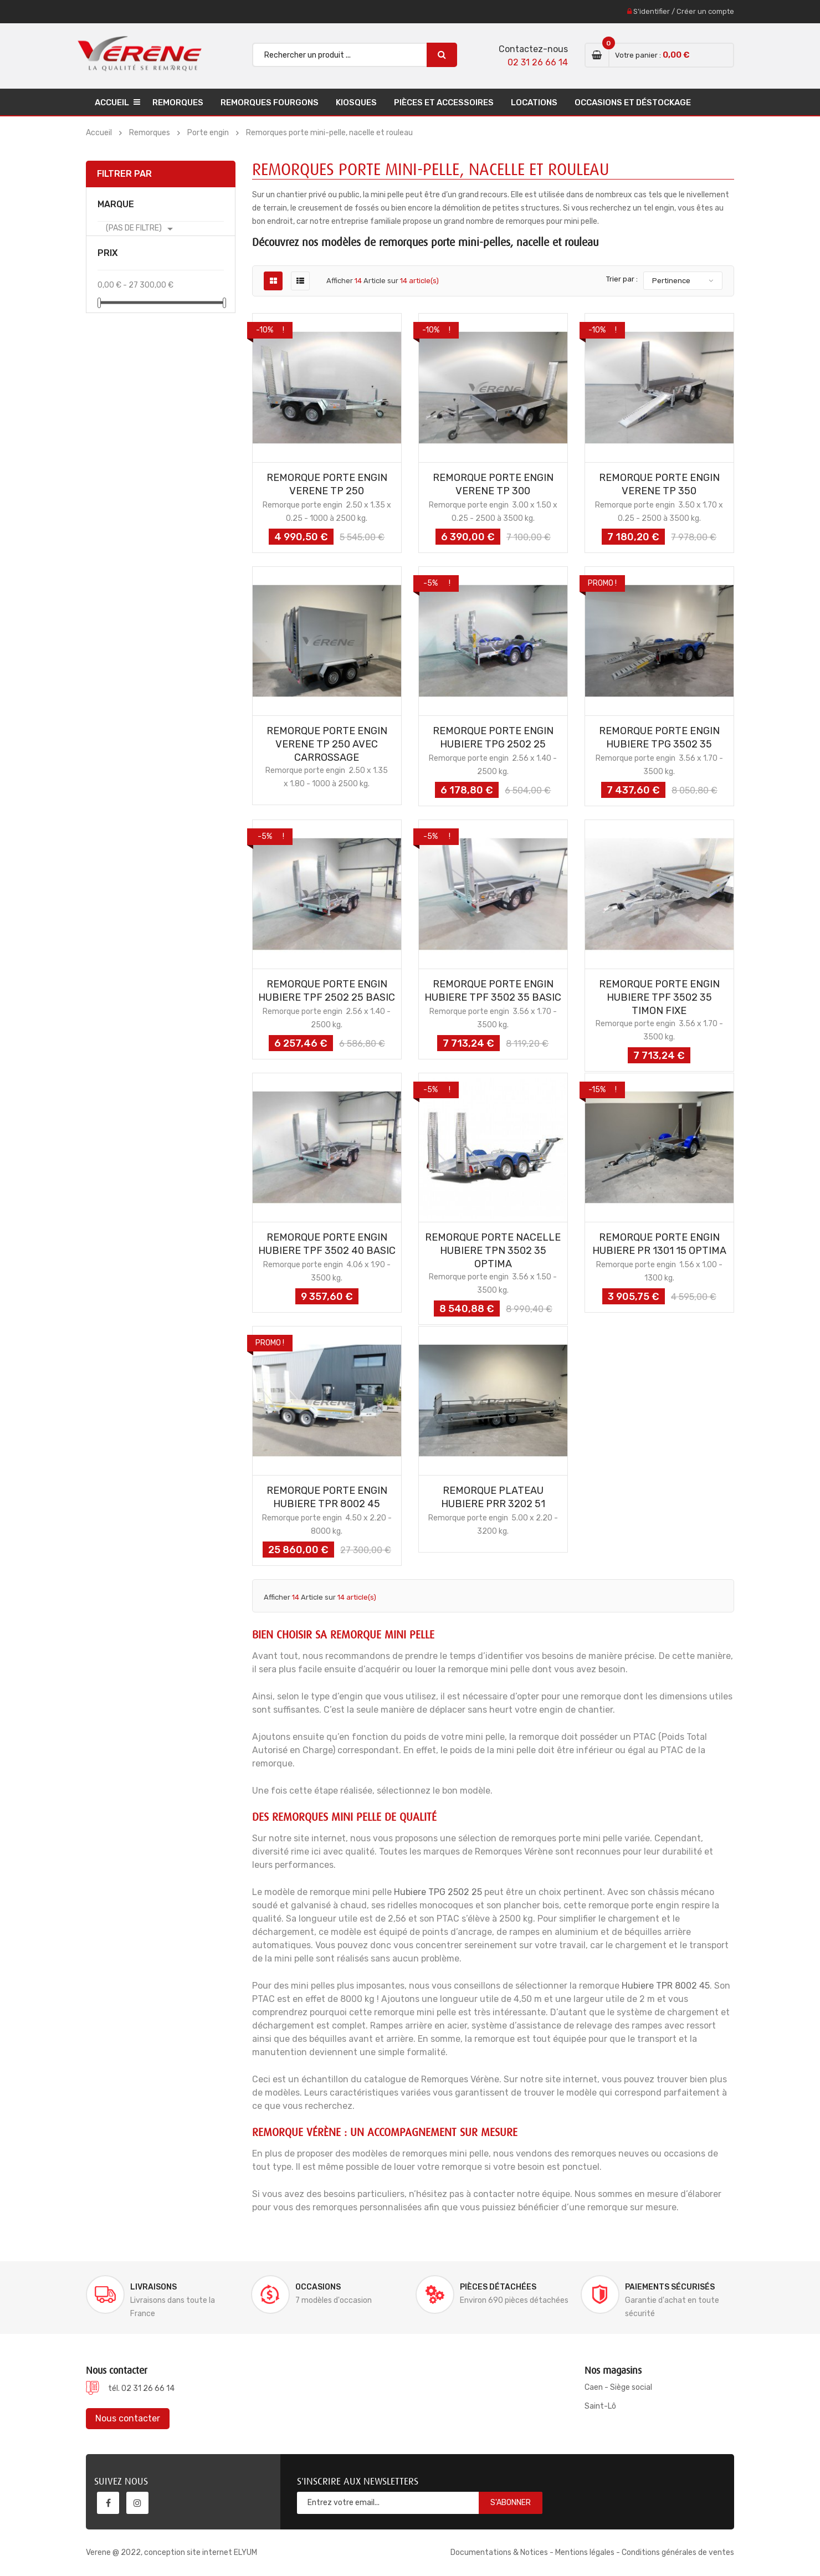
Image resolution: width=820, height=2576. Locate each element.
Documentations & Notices (499, 2552)
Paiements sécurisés (670, 2287)
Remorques (177, 102)
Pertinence (671, 280)
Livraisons (153, 2287)
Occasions (318, 2287)
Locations (534, 102)
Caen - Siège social (618, 2387)
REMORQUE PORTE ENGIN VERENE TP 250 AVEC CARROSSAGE (326, 744)
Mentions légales (584, 2552)
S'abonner (510, 2502)
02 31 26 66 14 (538, 62)
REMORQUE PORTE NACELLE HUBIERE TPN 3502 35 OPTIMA (493, 1250)
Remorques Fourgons (270, 102)
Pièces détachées (498, 2287)
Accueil (112, 102)
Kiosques (356, 102)
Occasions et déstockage (633, 102)
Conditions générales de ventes (678, 2552)
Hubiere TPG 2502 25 (438, 1892)
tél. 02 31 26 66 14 (141, 2388)
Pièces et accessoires (444, 102)
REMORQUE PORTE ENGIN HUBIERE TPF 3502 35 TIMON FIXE (659, 997)
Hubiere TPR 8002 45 (666, 1985)
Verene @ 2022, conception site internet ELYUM (171, 2552)
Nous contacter (127, 2418)
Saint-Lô (600, 2406)
